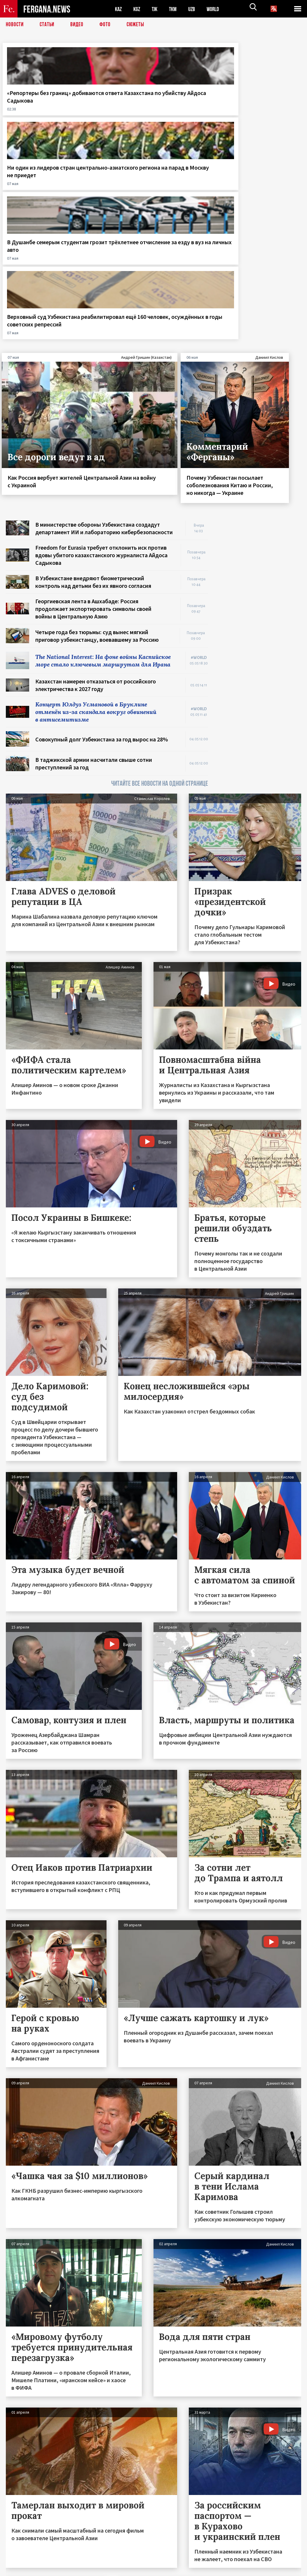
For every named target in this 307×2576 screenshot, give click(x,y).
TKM (176, 9)
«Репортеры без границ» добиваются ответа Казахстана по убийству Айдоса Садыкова (37, 108)
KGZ (138, 9)
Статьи (48, 25)
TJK (157, 9)
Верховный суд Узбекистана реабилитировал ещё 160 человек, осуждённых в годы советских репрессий (268, 111)
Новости (15, 25)
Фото (107, 25)
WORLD (217, 9)
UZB (195, 9)
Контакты (20, 2559)
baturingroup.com (197, 2569)
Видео (79, 25)
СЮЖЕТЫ (138, 25)
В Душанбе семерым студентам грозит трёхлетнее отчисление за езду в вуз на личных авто (191, 108)
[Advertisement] (260, 360)
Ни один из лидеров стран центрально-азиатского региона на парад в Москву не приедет (113, 108)
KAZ (119, 9)
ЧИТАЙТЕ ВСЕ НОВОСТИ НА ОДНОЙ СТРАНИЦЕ (159, 587)
